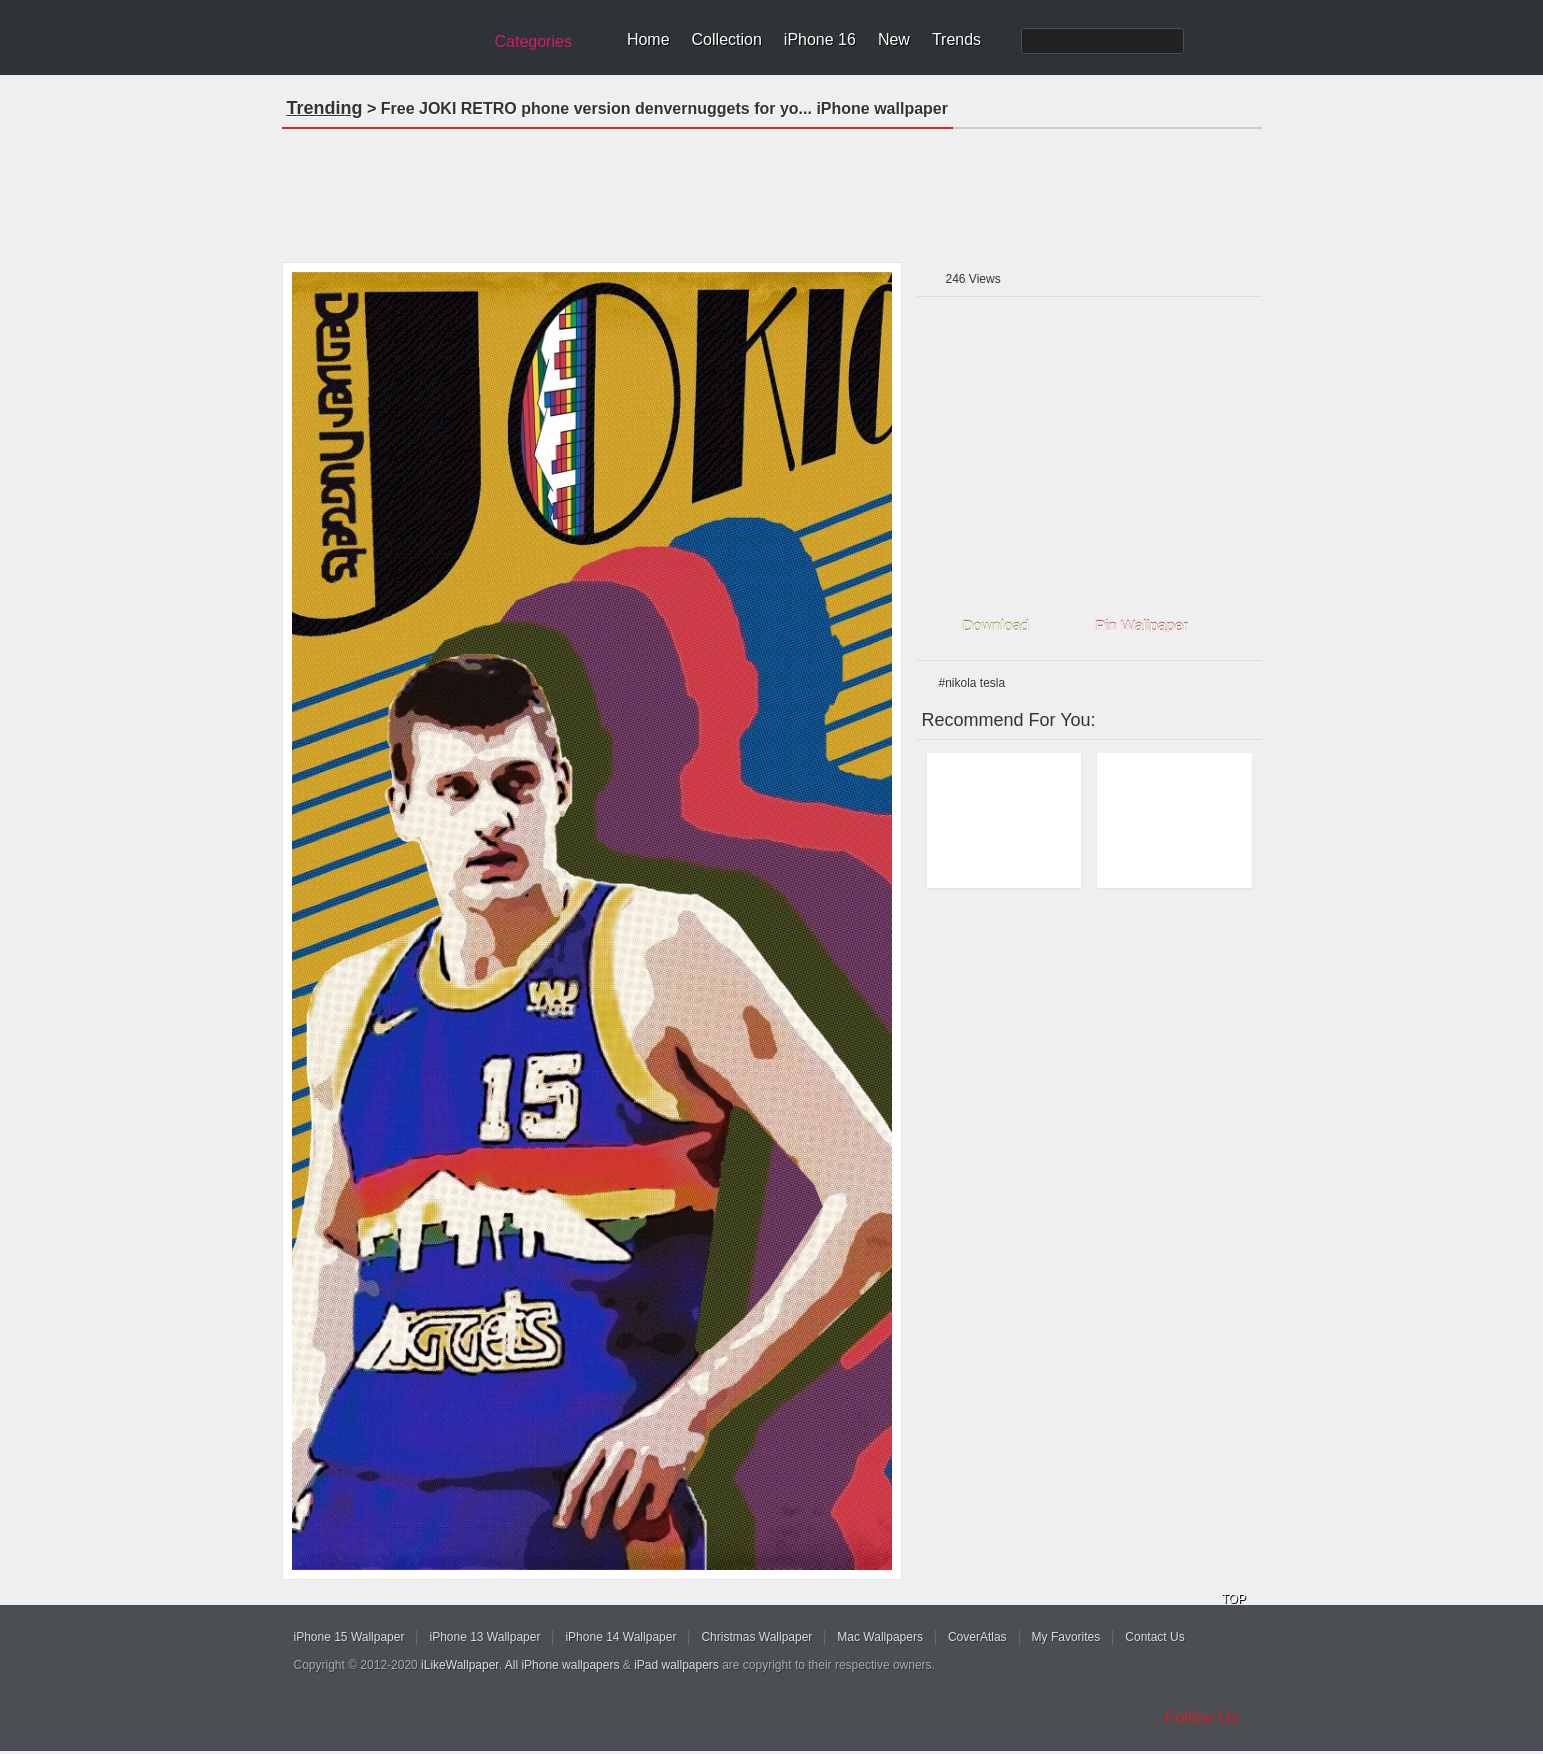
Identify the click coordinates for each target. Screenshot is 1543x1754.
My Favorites (1066, 1637)
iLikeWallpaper (460, 1665)
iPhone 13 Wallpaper (484, 1637)
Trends (956, 39)
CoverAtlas (977, 1637)
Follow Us (1202, 1717)
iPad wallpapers (676, 1665)
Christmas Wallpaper (756, 1637)
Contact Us (1154, 1637)
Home (648, 39)
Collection (727, 39)
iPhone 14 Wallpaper (620, 1637)
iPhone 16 (820, 39)
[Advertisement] (772, 189)
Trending (325, 108)
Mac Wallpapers (880, 1637)
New (894, 39)
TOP (1234, 1599)
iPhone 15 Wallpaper (349, 1637)
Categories (533, 41)
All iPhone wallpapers (562, 1665)
